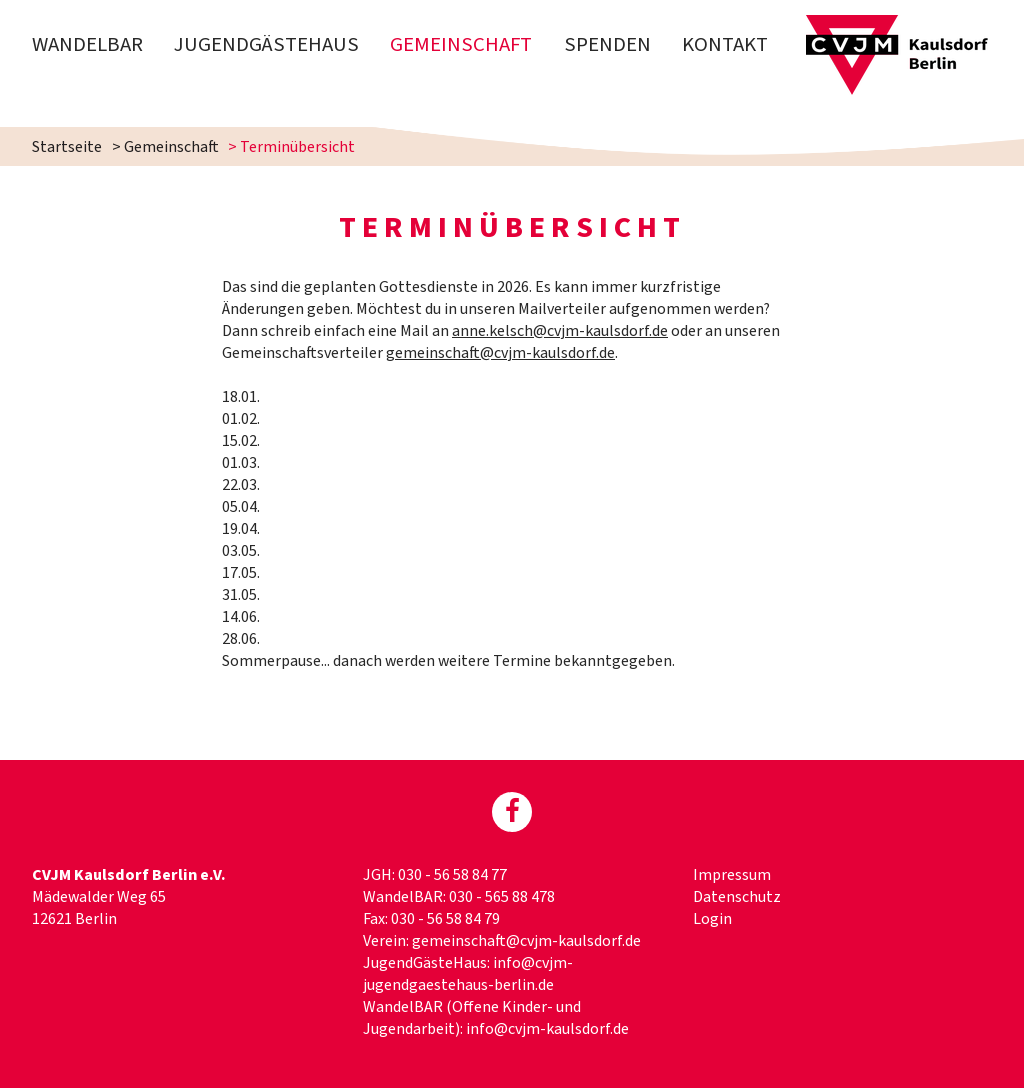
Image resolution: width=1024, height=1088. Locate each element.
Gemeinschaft (461, 44)
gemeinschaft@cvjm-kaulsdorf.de (500, 353)
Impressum (732, 875)
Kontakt (725, 44)
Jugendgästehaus (266, 44)
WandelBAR (87, 44)
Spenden (607, 44)
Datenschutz (737, 897)
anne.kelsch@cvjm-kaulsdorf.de (560, 331)
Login (712, 919)
